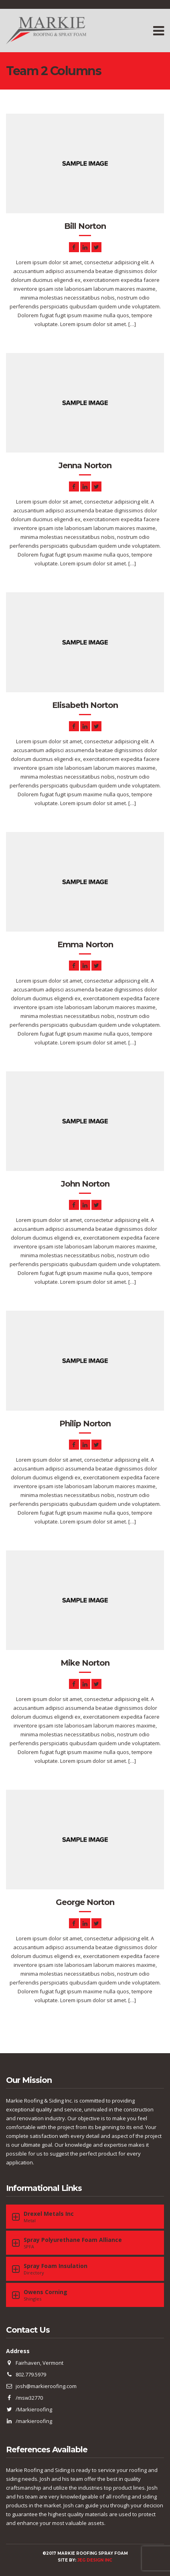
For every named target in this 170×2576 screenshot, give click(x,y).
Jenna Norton (85, 465)
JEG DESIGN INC (94, 2560)
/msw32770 (29, 2397)
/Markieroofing (34, 2409)
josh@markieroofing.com (46, 2386)
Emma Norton (85, 944)
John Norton (85, 1184)
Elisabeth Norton (85, 705)
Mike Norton (85, 1663)
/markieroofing (34, 2421)
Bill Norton (85, 226)
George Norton (85, 1902)
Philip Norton (85, 1423)
